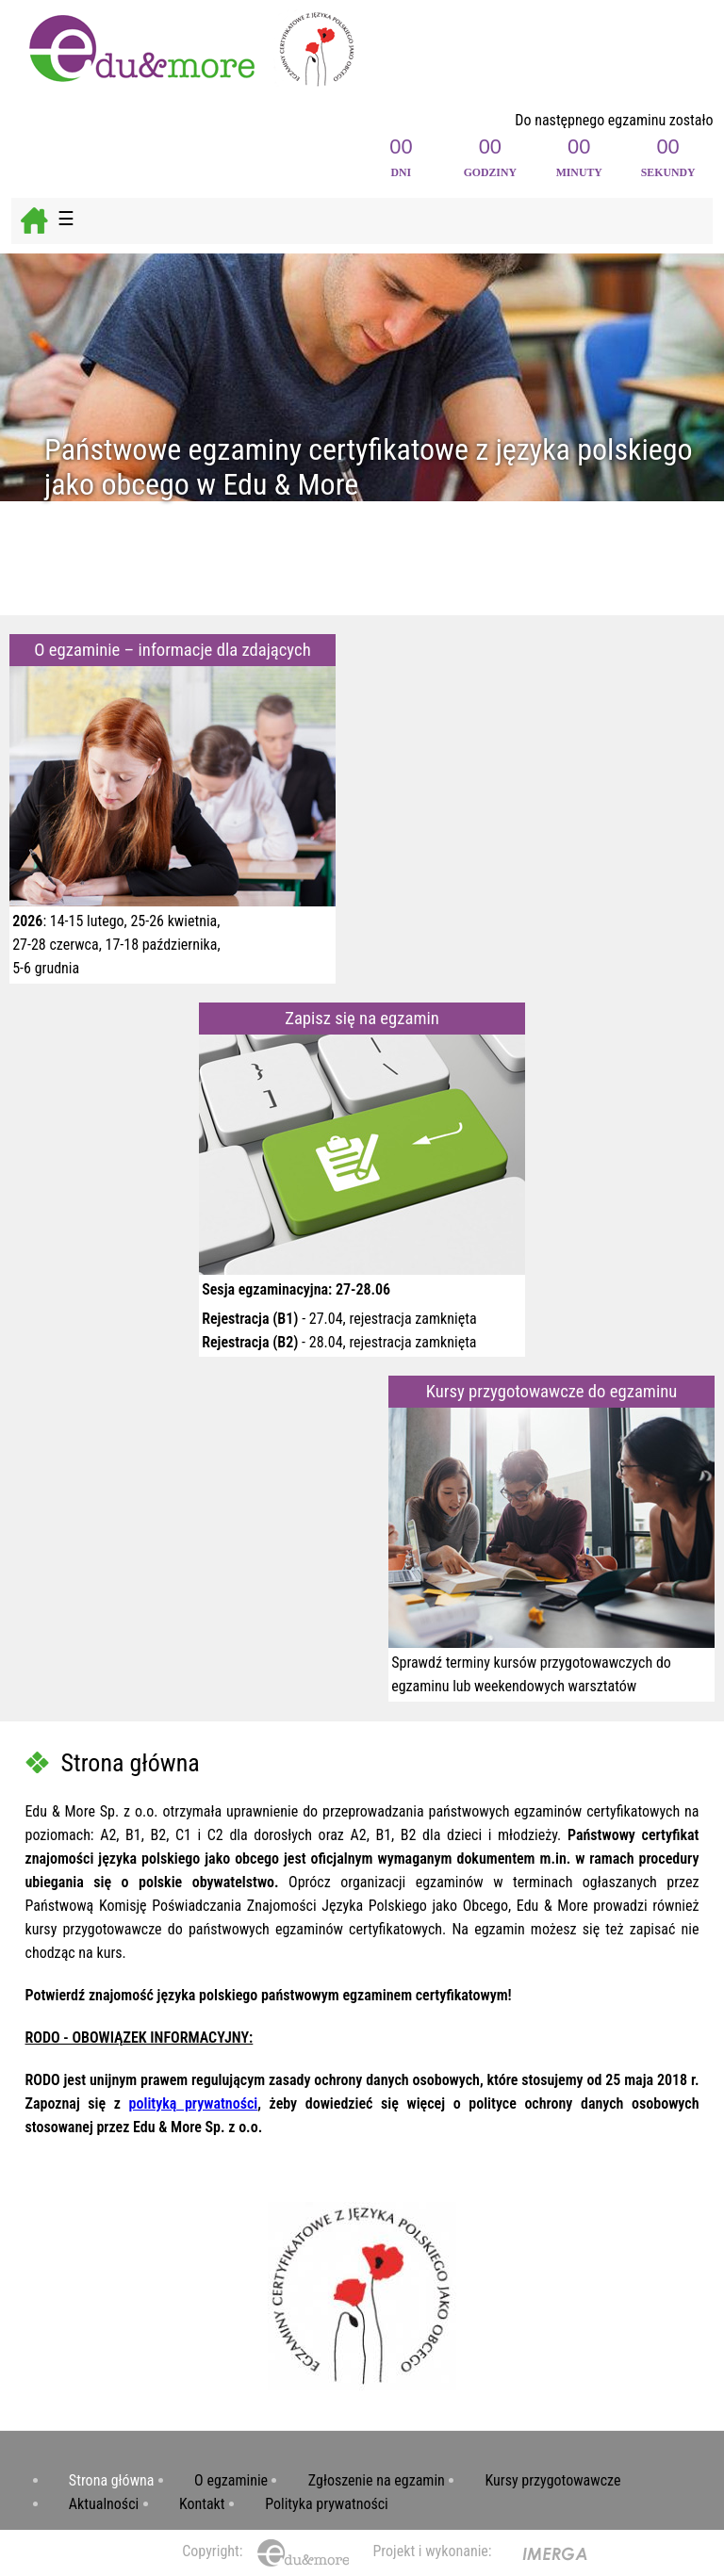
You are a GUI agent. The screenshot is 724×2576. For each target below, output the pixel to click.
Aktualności (104, 2504)
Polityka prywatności (326, 2504)
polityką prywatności (193, 2103)
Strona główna (112, 2480)
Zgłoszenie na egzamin (376, 2480)
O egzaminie (231, 2480)
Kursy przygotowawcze (553, 2480)
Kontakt (202, 2504)
